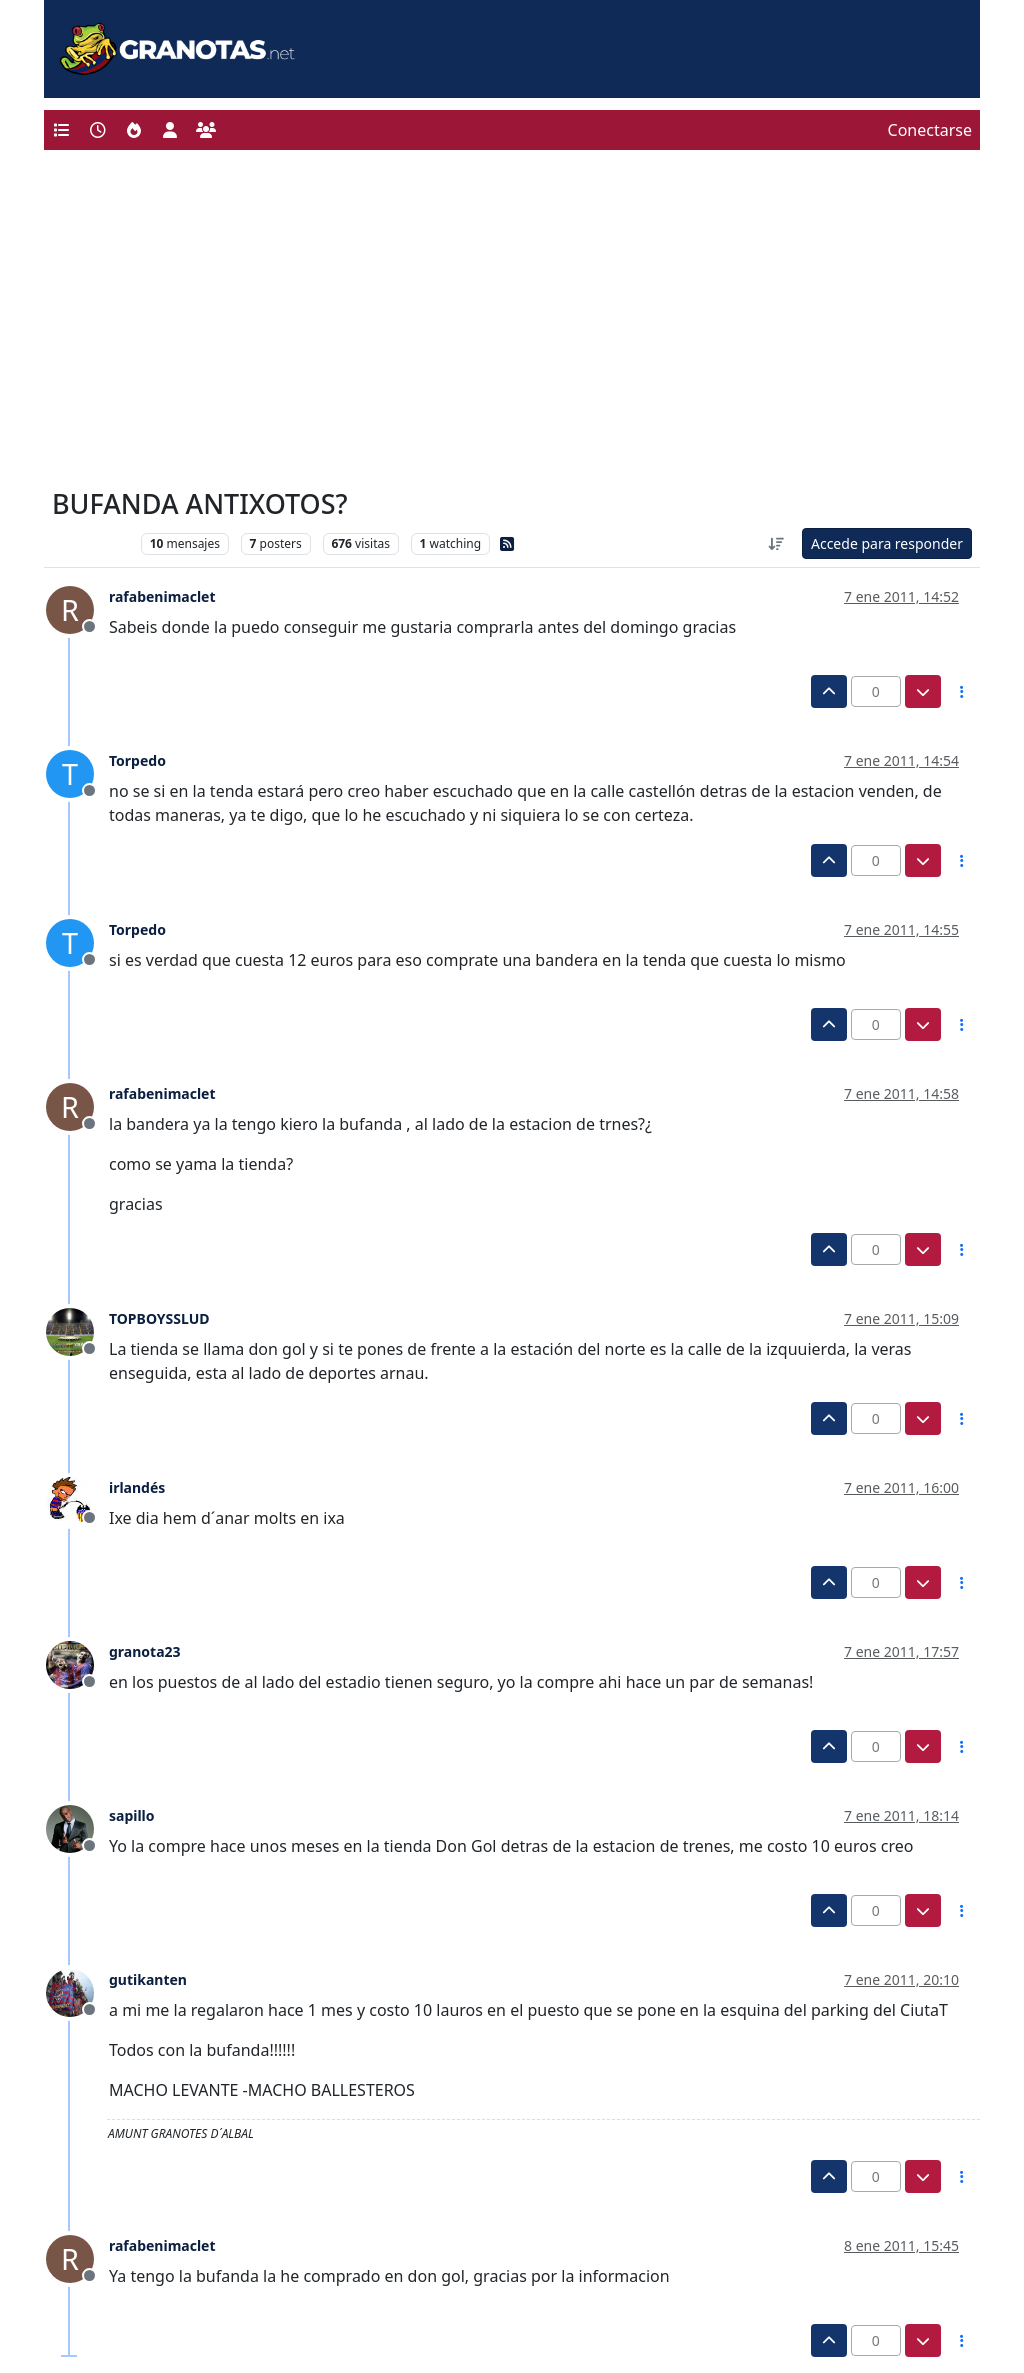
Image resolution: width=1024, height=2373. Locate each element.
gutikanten (148, 1979)
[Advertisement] (512, 324)
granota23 (145, 1651)
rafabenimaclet (162, 596)
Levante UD (91, 543)
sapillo (132, 1815)
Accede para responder (887, 543)
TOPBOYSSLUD (159, 1318)
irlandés (137, 1487)
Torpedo (137, 760)
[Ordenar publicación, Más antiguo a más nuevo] (776, 543)
